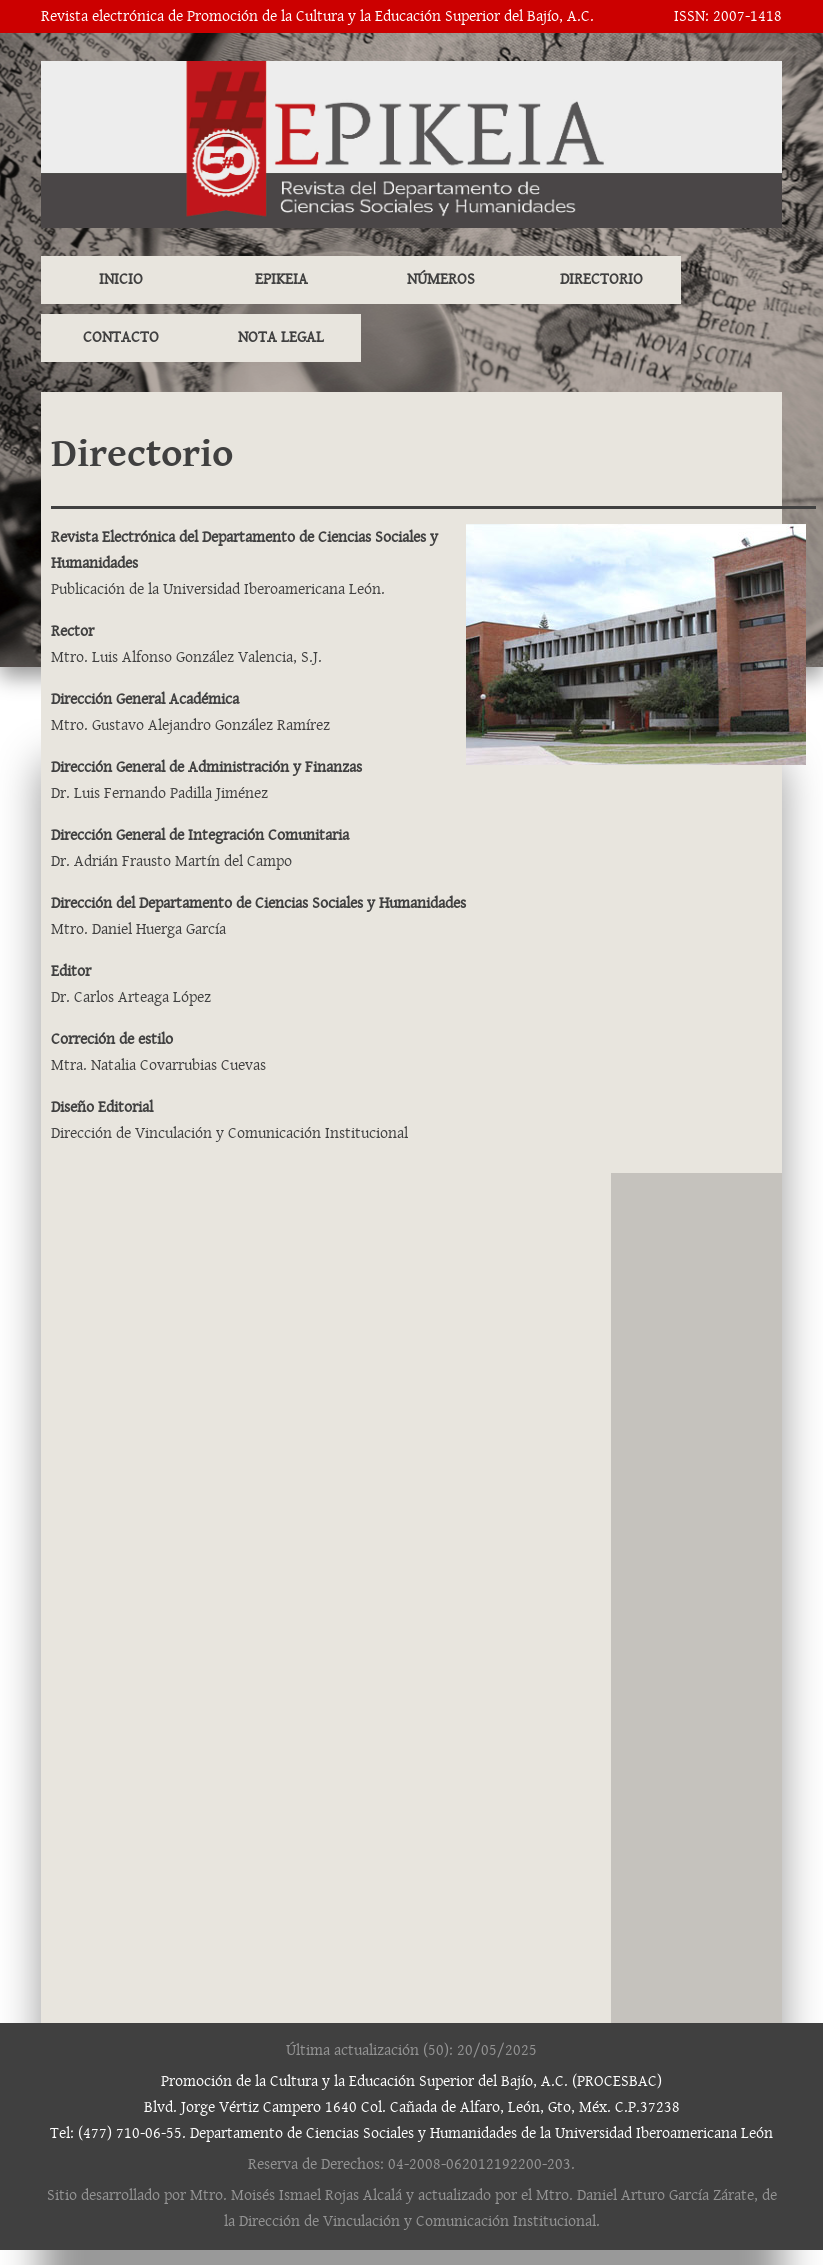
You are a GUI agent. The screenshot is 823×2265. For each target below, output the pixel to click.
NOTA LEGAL (281, 337)
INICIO (121, 279)
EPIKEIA (281, 279)
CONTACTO (121, 337)
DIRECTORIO (601, 279)
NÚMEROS (441, 279)
